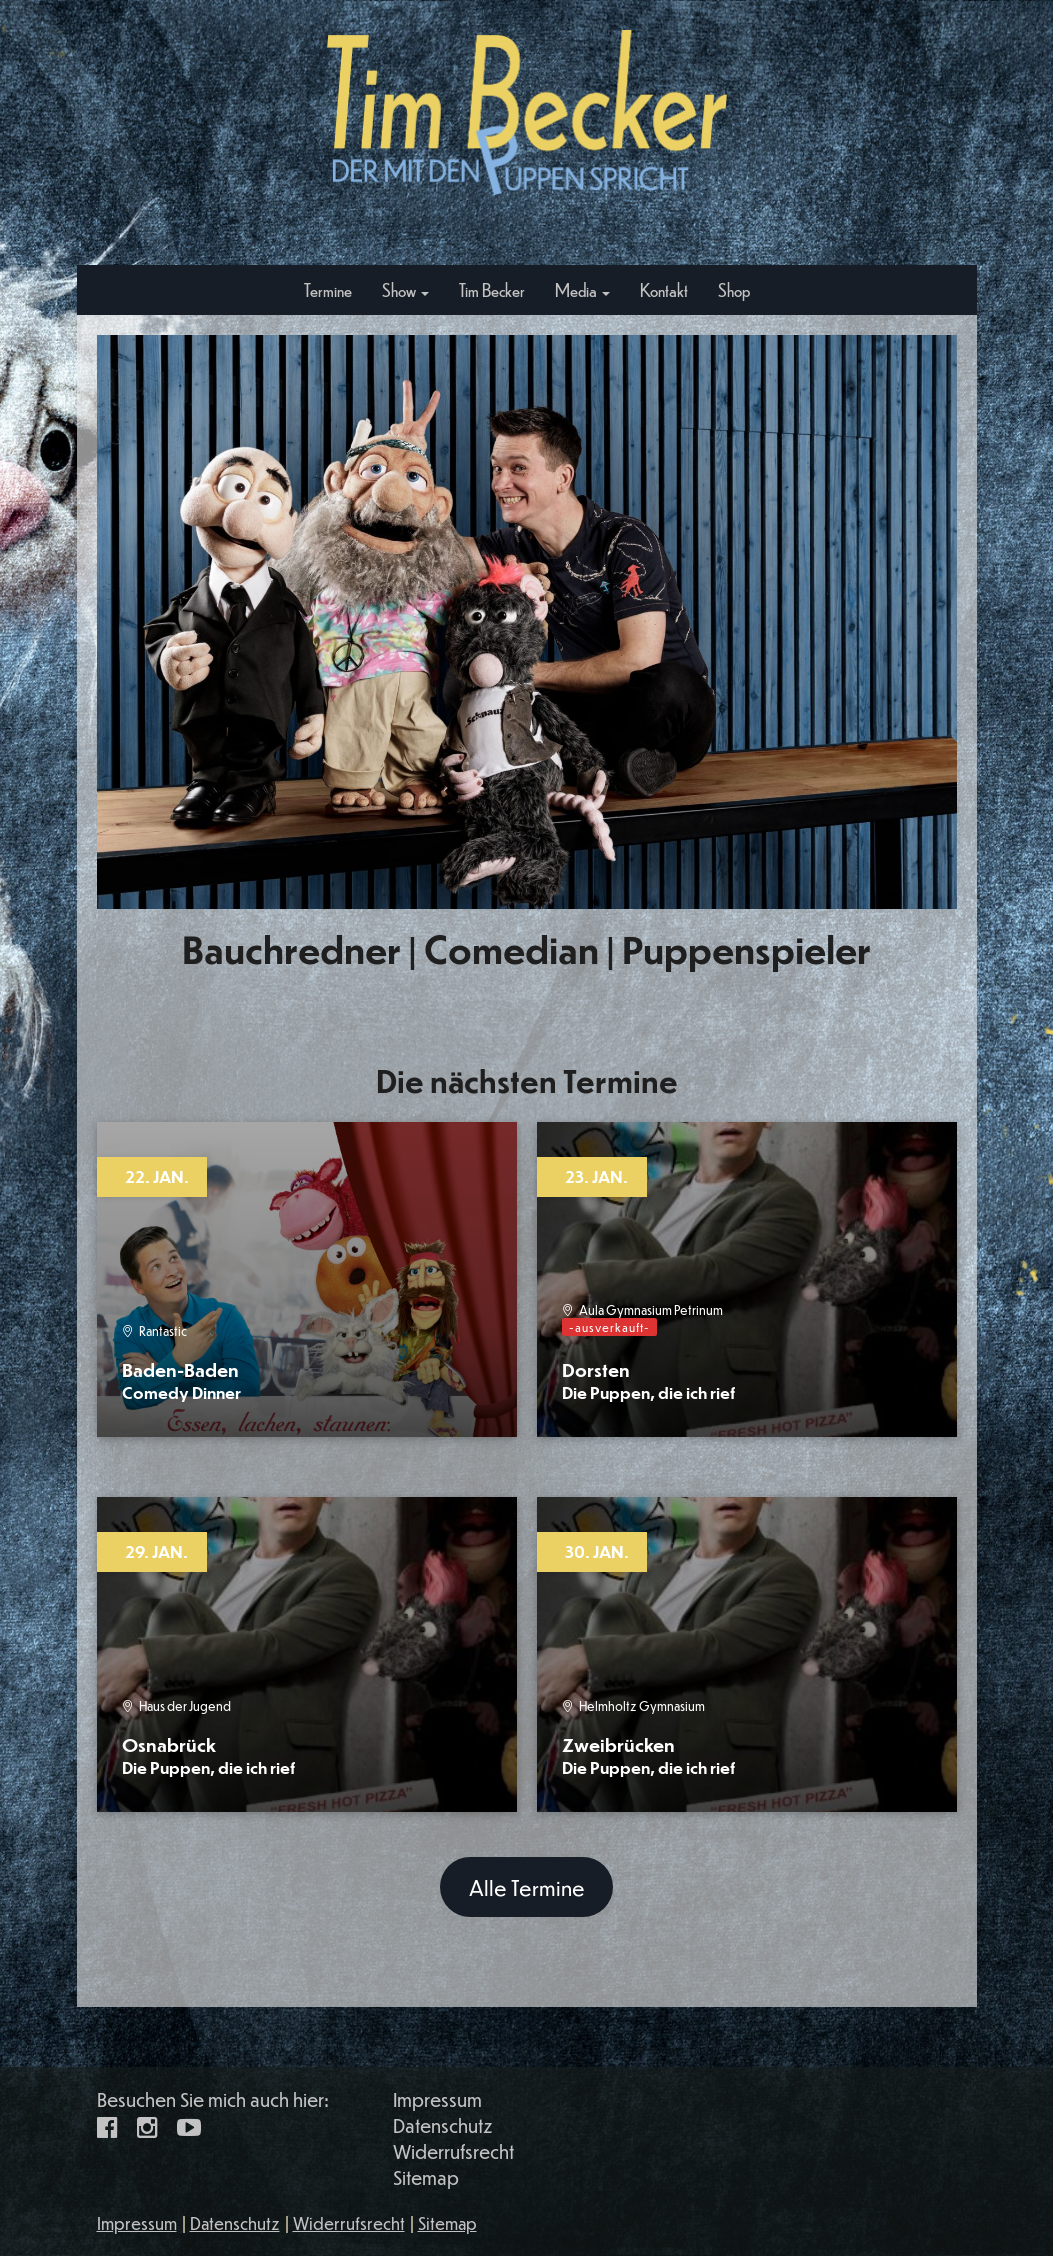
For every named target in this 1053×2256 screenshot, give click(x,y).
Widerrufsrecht (453, 2151)
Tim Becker (492, 289)
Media (582, 289)
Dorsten (648, 1380)
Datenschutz (443, 2125)
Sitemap (426, 2177)
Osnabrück (208, 1755)
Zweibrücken (648, 1755)
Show (405, 289)
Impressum (437, 2099)
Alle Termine (527, 1887)
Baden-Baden (181, 1380)
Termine (328, 289)
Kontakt (664, 289)
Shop (734, 289)
